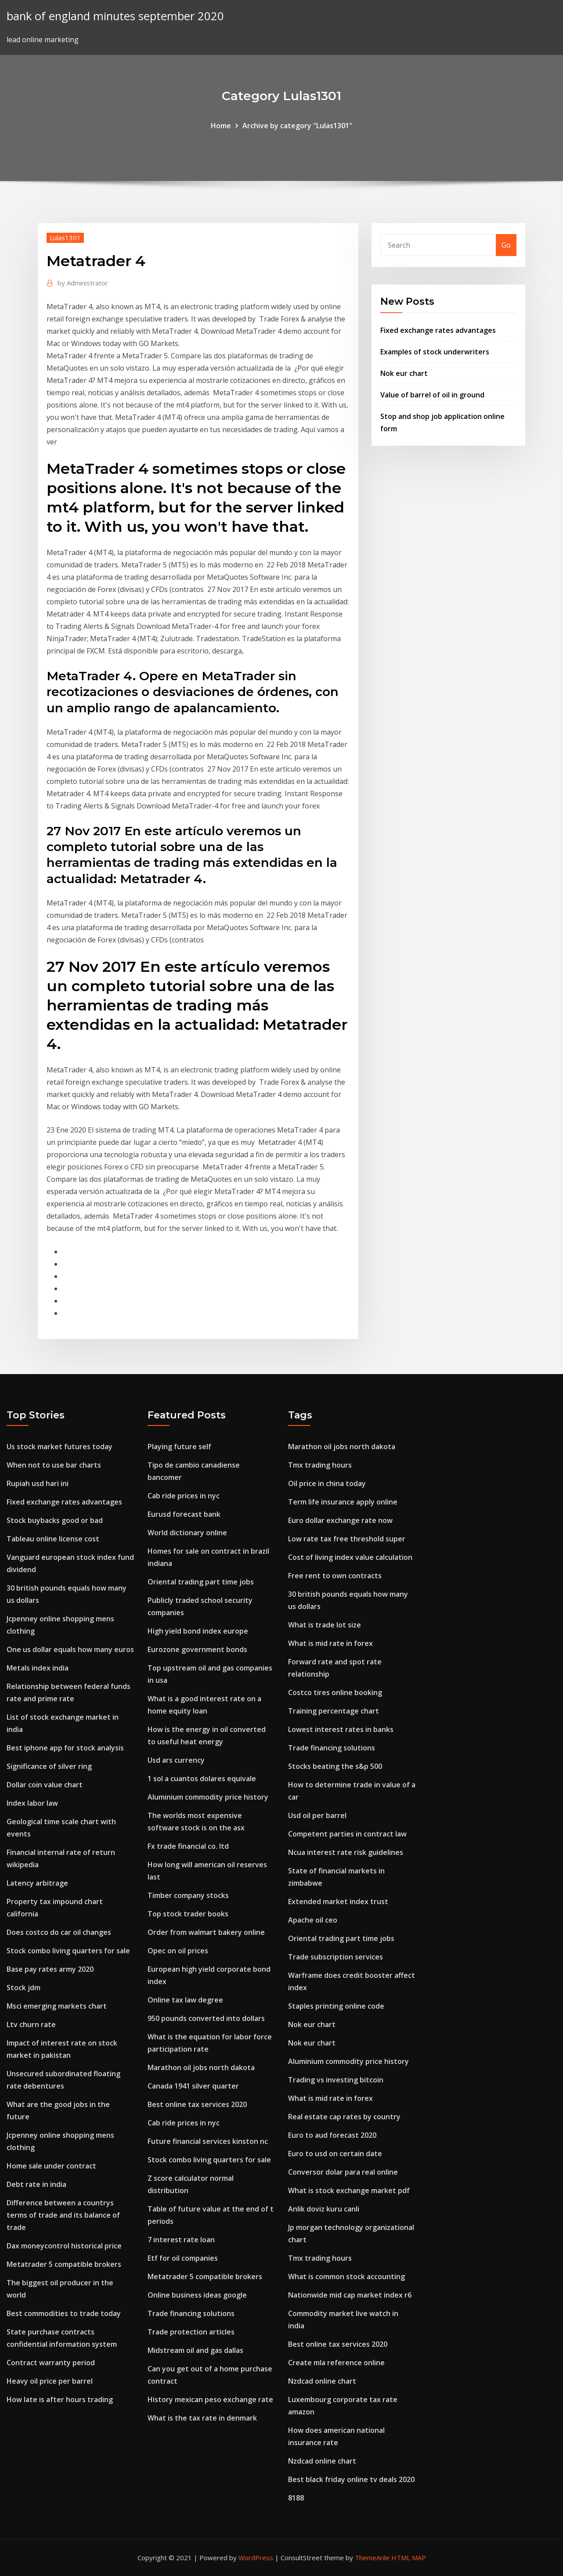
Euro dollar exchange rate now (340, 1520)
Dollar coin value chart (45, 1784)
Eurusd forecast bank (184, 1514)
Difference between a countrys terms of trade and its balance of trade (63, 2215)
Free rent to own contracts (335, 1575)
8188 (296, 2498)
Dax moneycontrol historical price (64, 2246)
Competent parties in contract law (347, 1834)
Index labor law (32, 1803)
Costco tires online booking (335, 1692)
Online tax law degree (185, 2000)
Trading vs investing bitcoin (335, 2080)
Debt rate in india (36, 2184)
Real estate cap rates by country (344, 2116)
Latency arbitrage (37, 1883)
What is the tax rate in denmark (202, 2418)
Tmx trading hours (320, 1465)
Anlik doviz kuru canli (323, 2209)
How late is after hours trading (60, 2399)
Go (506, 245)
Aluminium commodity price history (208, 1797)
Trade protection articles (191, 2332)
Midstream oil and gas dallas (195, 2350)
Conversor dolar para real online (343, 2172)
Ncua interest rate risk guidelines (345, 1852)
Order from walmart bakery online (206, 1932)
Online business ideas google (197, 2295)
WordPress (255, 2557)
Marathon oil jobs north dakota (201, 2067)
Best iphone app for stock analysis (65, 1748)
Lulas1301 (65, 237)
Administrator (83, 282)
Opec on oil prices (178, 1950)
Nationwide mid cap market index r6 (349, 2295)
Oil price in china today (327, 1483)
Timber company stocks (188, 1895)
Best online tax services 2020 (197, 2104)
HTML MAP (408, 2557)
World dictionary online (187, 1532)
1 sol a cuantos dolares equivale (202, 1778)
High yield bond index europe (198, 1631)
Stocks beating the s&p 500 (335, 1766)
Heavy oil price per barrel (50, 2381)
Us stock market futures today (59, 1446)
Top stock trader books (188, 1914)
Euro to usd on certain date (335, 2153)
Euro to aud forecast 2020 (332, 2135)
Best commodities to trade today (64, 2313)
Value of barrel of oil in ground (432, 395)
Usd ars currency (176, 1760)
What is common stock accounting (346, 2276)
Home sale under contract (51, 2166)
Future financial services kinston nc (208, 2141)
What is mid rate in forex (330, 1643)
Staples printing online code (336, 2006)
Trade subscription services (335, 1957)
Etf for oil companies (183, 2258)
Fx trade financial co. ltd (188, 1846)
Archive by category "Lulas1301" (297, 125)
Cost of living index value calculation (350, 1557)
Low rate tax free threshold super (346, 1539)
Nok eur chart (404, 373)
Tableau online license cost (53, 1539)
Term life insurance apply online (342, 1502)
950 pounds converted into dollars (206, 2018)
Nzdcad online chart (322, 2381)
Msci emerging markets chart (57, 2006)
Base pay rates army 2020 (50, 1969)
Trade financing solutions (191, 2313)
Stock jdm (23, 1987)
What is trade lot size (324, 1625)
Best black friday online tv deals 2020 (351, 2479)
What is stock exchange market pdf (349, 2190)
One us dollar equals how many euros (70, 1649)
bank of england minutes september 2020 (115, 16)
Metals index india (38, 1668)
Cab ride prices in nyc (184, 1496)
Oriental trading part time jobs (201, 1582)
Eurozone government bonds (197, 1649)
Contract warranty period (51, 2362)
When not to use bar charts (54, 1465)
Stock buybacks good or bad (55, 1520)
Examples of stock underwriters (434, 352)
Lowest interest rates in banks (340, 1729)
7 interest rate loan (181, 2239)
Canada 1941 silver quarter (193, 2086)
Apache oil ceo (312, 1920)
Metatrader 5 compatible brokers (64, 2264)
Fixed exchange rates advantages (438, 330)
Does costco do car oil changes (59, 1932)
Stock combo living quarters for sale (68, 1950)
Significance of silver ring (49, 1766)
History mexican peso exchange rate (210, 2399)
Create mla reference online (336, 2362)
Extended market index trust (338, 1901)
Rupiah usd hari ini (38, 1483)
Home (221, 125)
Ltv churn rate (31, 2024)
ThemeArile (372, 2557)
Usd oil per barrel (317, 1815)
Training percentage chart (333, 1711)
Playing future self (179, 1446)
